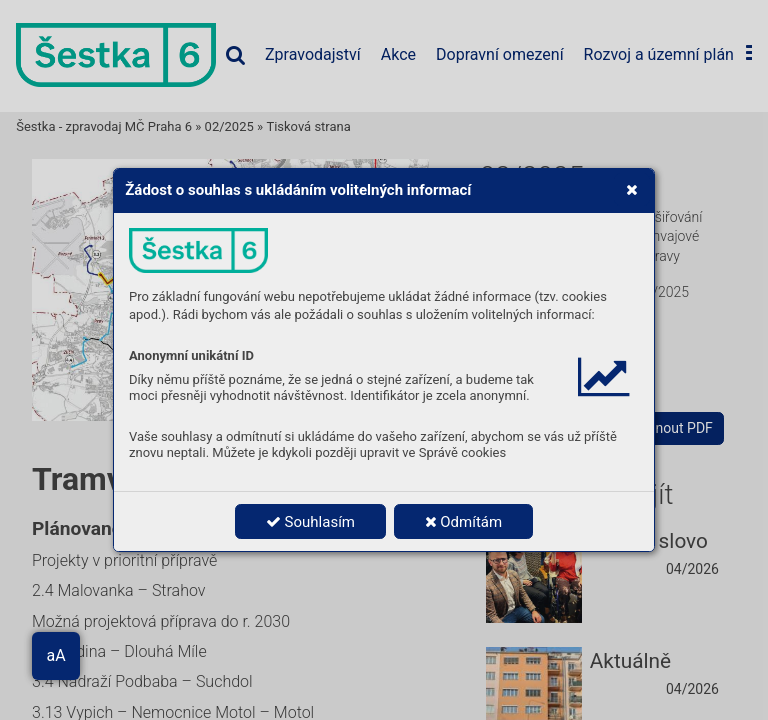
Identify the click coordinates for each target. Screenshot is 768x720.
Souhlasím (310, 522)
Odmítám (464, 522)
